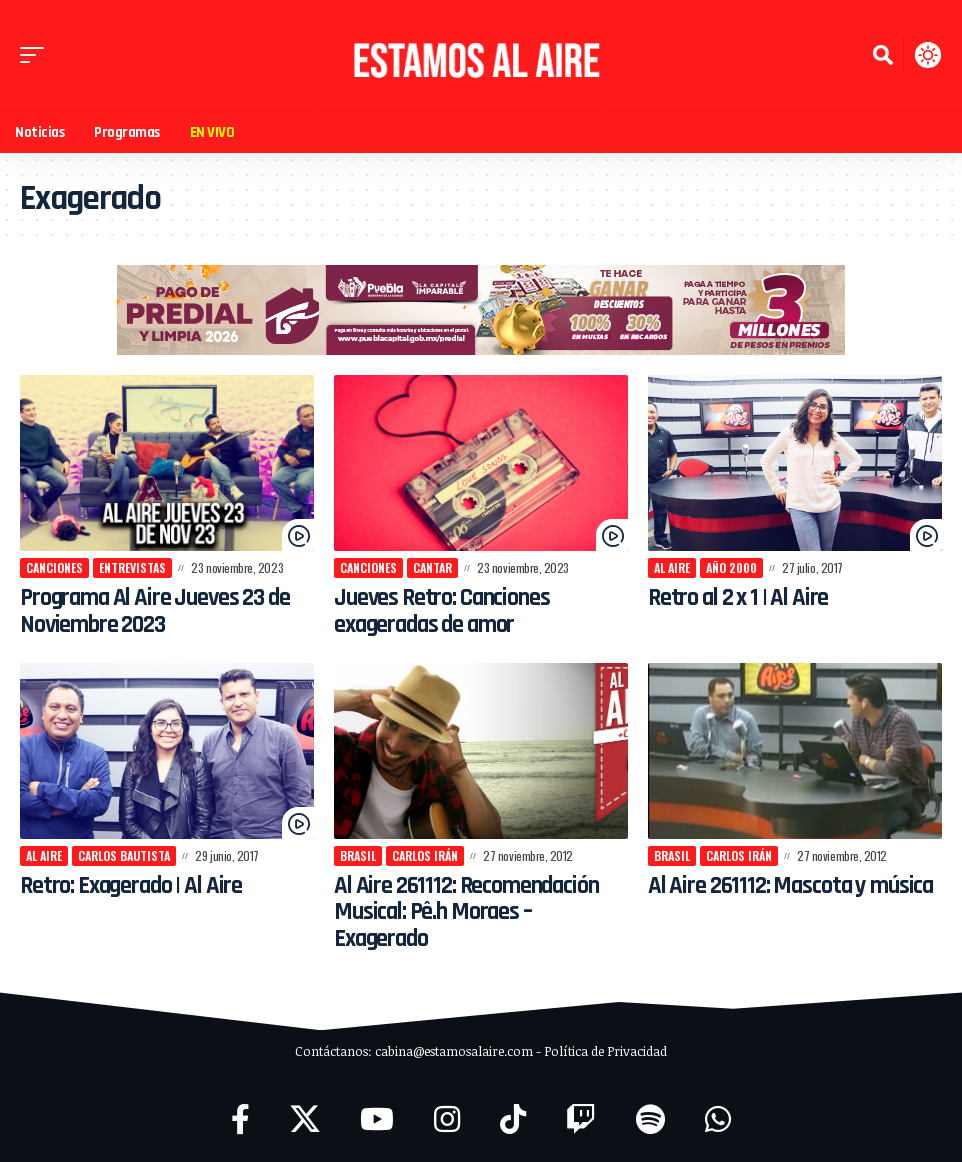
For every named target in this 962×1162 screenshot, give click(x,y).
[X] (305, 1119)
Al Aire (672, 567)
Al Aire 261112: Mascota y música (760, 899)
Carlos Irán (425, 855)
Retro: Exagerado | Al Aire (136, 886)
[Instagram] (447, 1119)
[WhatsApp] (718, 1119)
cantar (432, 567)
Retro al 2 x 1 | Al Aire (743, 598)
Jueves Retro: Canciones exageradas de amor (445, 611)
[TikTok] (513, 1119)
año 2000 (731, 567)
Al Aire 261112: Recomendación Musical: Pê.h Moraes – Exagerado (469, 912)
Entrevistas (132, 567)
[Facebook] (240, 1119)
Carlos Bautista (124, 855)
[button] (37, 55)
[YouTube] (377, 1119)
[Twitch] (581, 1119)
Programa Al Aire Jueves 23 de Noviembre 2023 (161, 611)
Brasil (358, 855)
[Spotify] (650, 1119)
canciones (54, 567)
